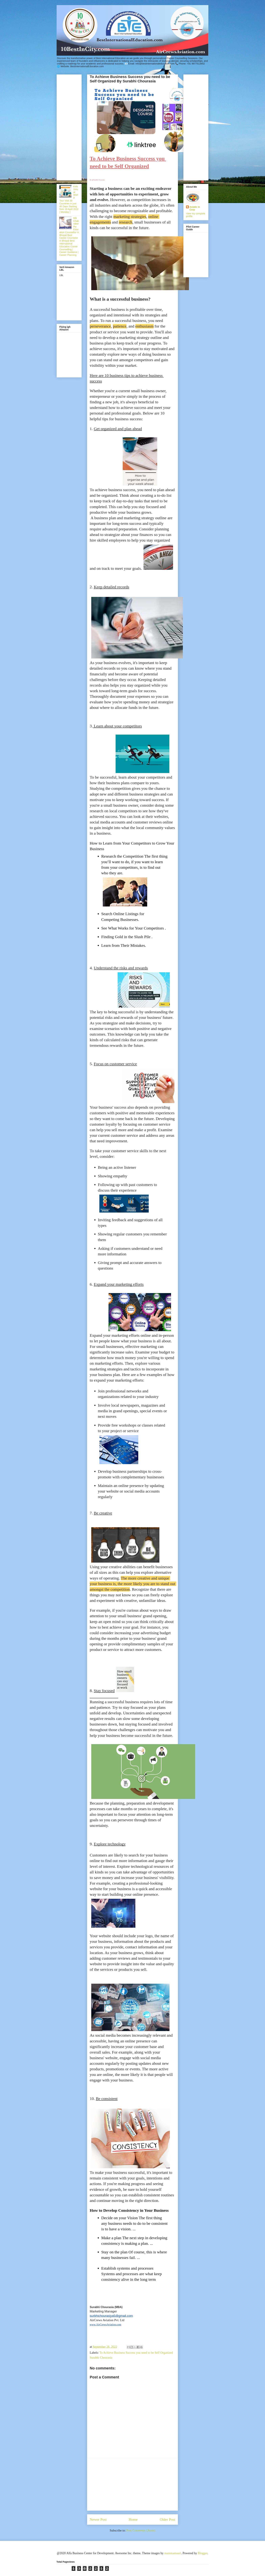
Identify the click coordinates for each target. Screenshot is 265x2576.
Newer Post (98, 2519)
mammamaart (172, 2553)
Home (133, 2519)
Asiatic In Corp (194, 208)
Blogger (202, 2553)
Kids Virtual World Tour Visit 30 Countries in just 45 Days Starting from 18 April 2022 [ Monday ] (69, 199)
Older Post (167, 2519)
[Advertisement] (132, 2484)
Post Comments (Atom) (140, 2530)
